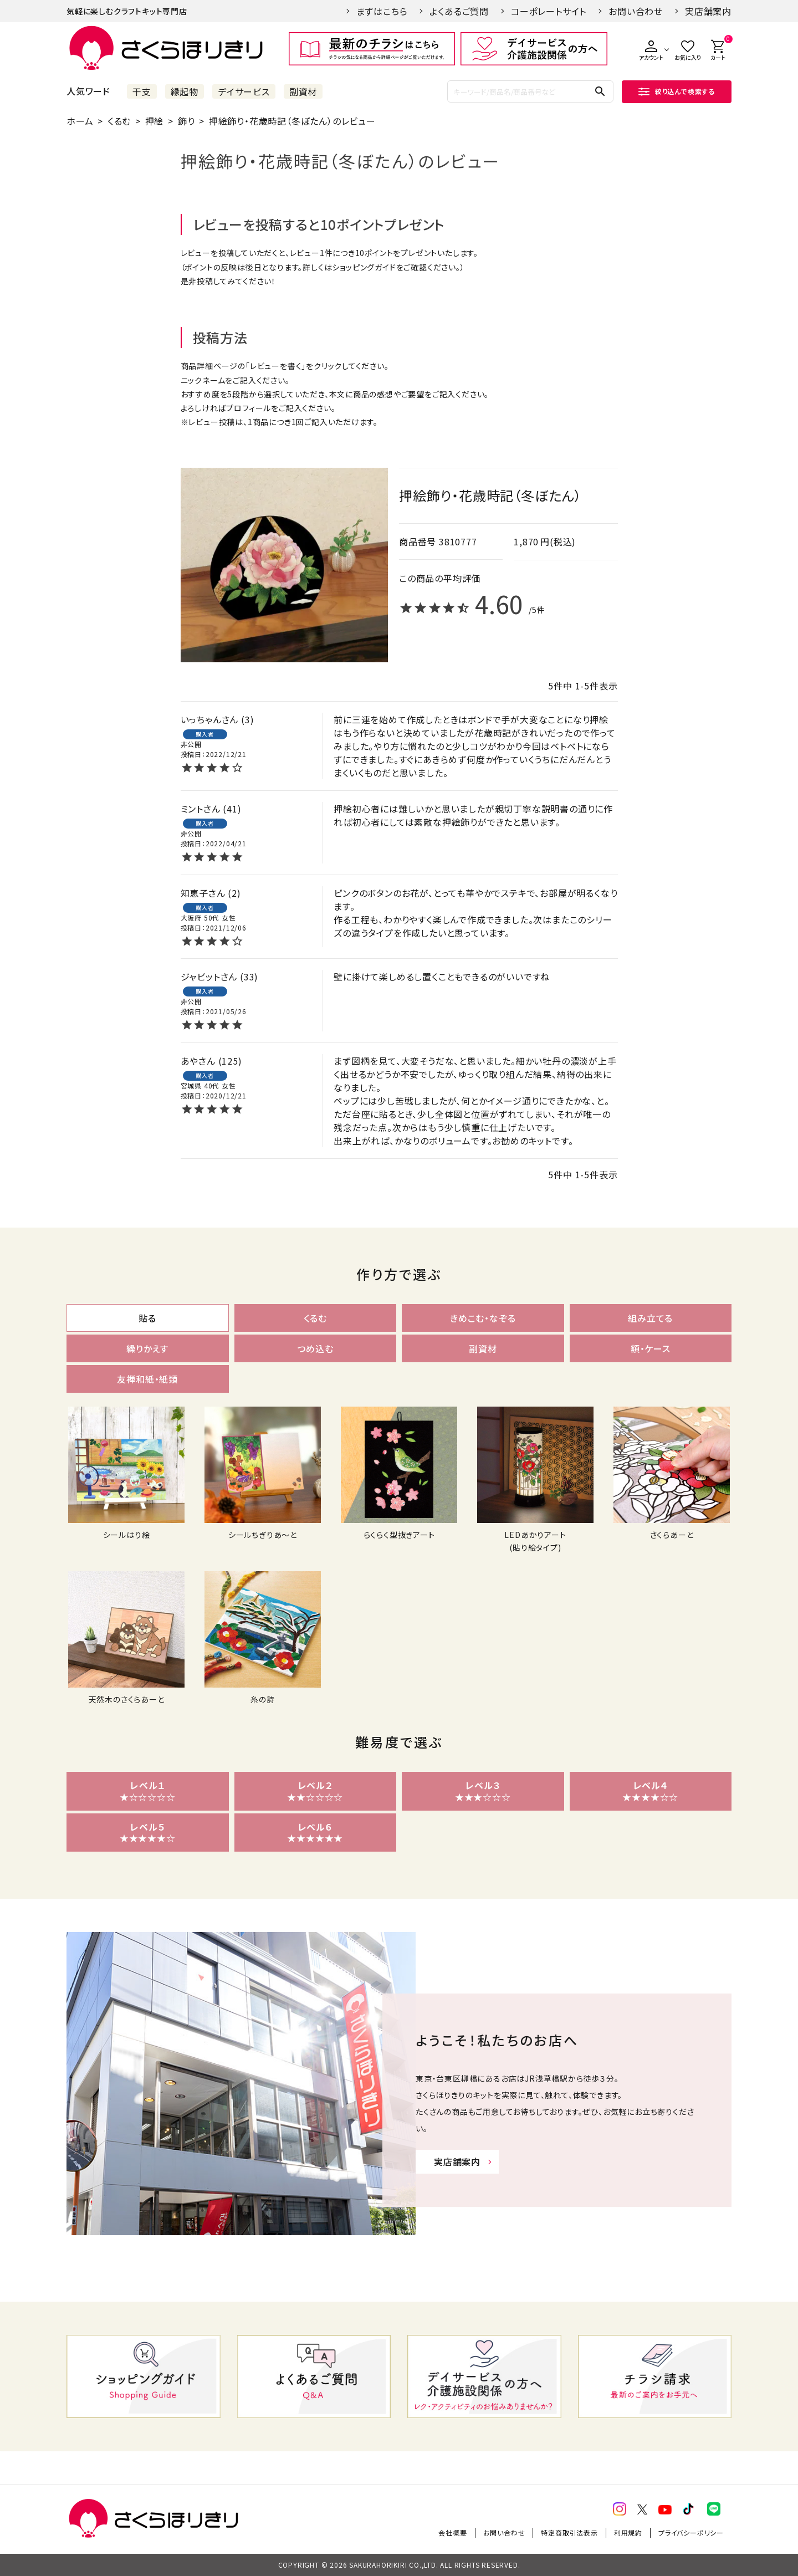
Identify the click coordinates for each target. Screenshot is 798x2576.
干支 (141, 91)
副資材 (303, 91)
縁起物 (184, 91)
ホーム (79, 120)
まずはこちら (382, 11)
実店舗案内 (708, 11)
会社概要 (452, 2532)
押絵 (154, 120)
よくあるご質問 (459, 11)
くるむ (119, 120)
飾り (186, 120)
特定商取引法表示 (569, 2532)
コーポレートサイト (548, 11)
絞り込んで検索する (676, 91)
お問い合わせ (635, 11)
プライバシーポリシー (691, 2532)
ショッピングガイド (364, 267)
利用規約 (628, 2532)
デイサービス (244, 91)
